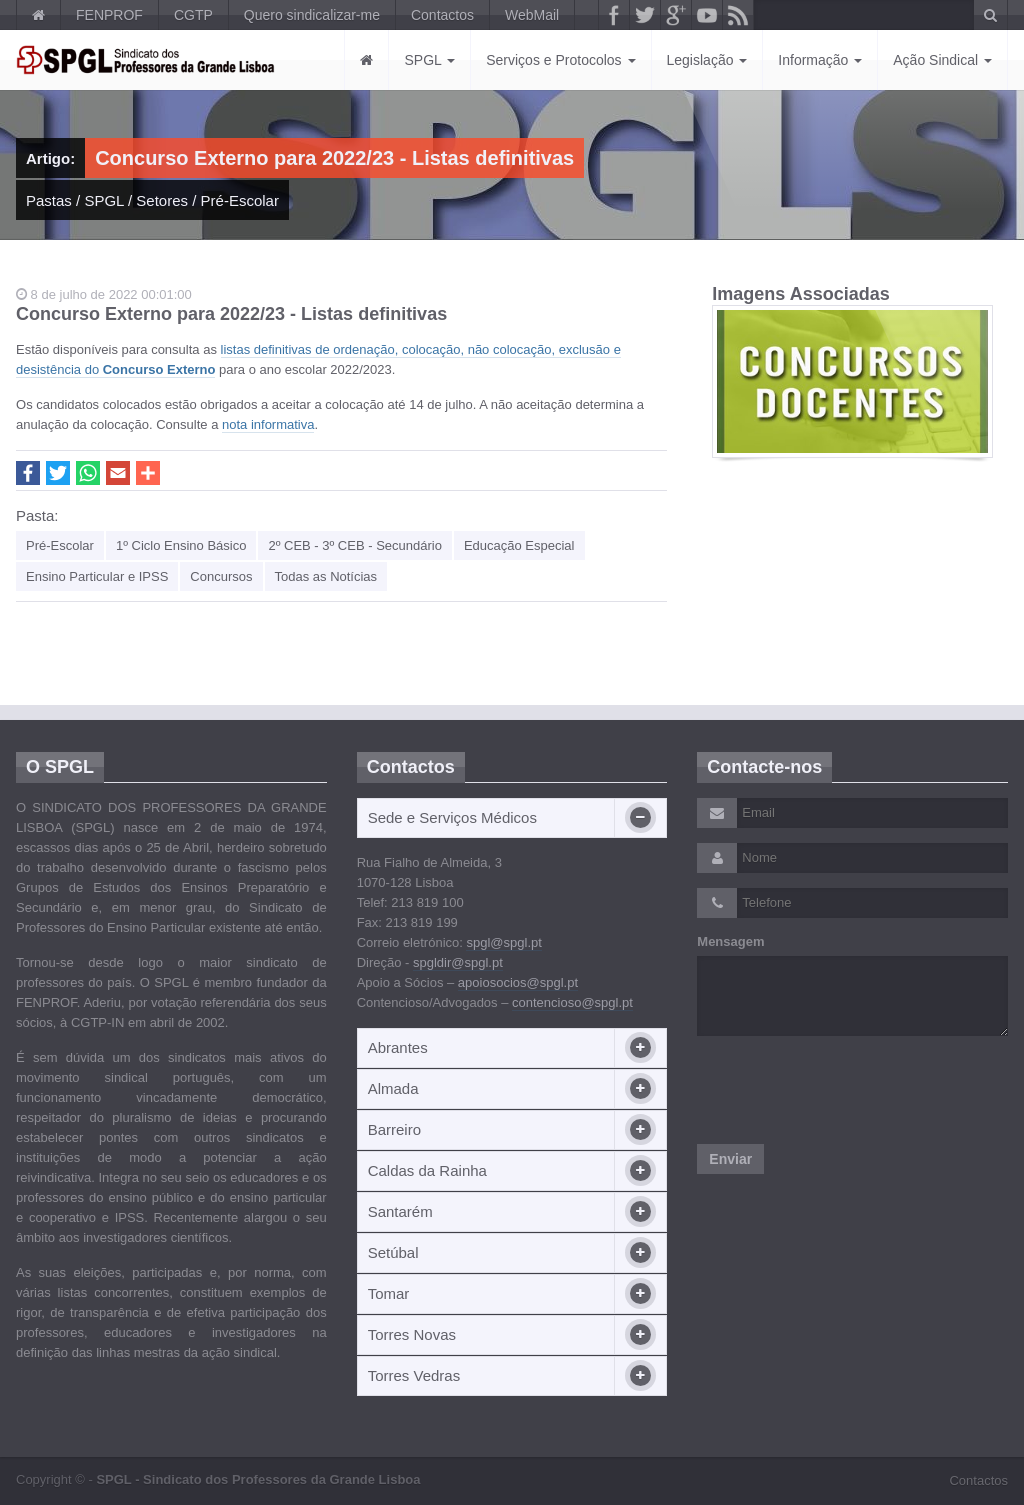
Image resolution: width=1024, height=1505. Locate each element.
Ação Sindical (942, 60)
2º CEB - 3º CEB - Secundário (355, 545)
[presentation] (849, 1090)
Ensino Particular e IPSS (97, 576)
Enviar (730, 1159)
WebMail (532, 15)
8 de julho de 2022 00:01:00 (104, 294)
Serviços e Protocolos (560, 60)
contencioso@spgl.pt (572, 1002)
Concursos (221, 576)
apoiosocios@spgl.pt (518, 982)
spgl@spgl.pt (503, 942)
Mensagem (730, 941)
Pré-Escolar (240, 200)
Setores (162, 200)
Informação (820, 60)
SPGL (429, 60)
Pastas (49, 200)
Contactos (442, 15)
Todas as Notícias (326, 576)
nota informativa (268, 424)
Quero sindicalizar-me (312, 15)
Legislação (707, 60)
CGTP (193, 15)
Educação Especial (519, 545)
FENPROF (109, 15)
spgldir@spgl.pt (458, 962)
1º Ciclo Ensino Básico (181, 545)
